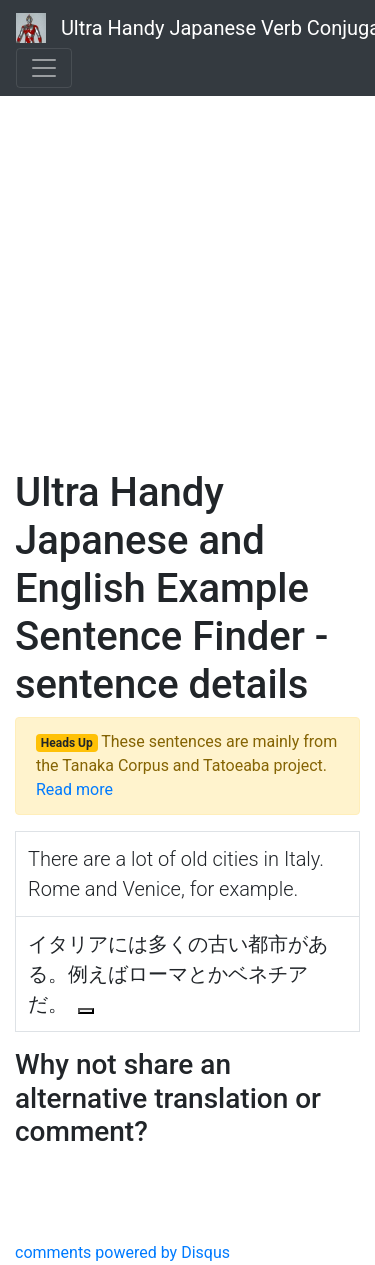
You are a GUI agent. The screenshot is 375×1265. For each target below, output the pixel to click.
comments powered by (122, 1252)
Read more (74, 789)
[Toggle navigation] (44, 68)
